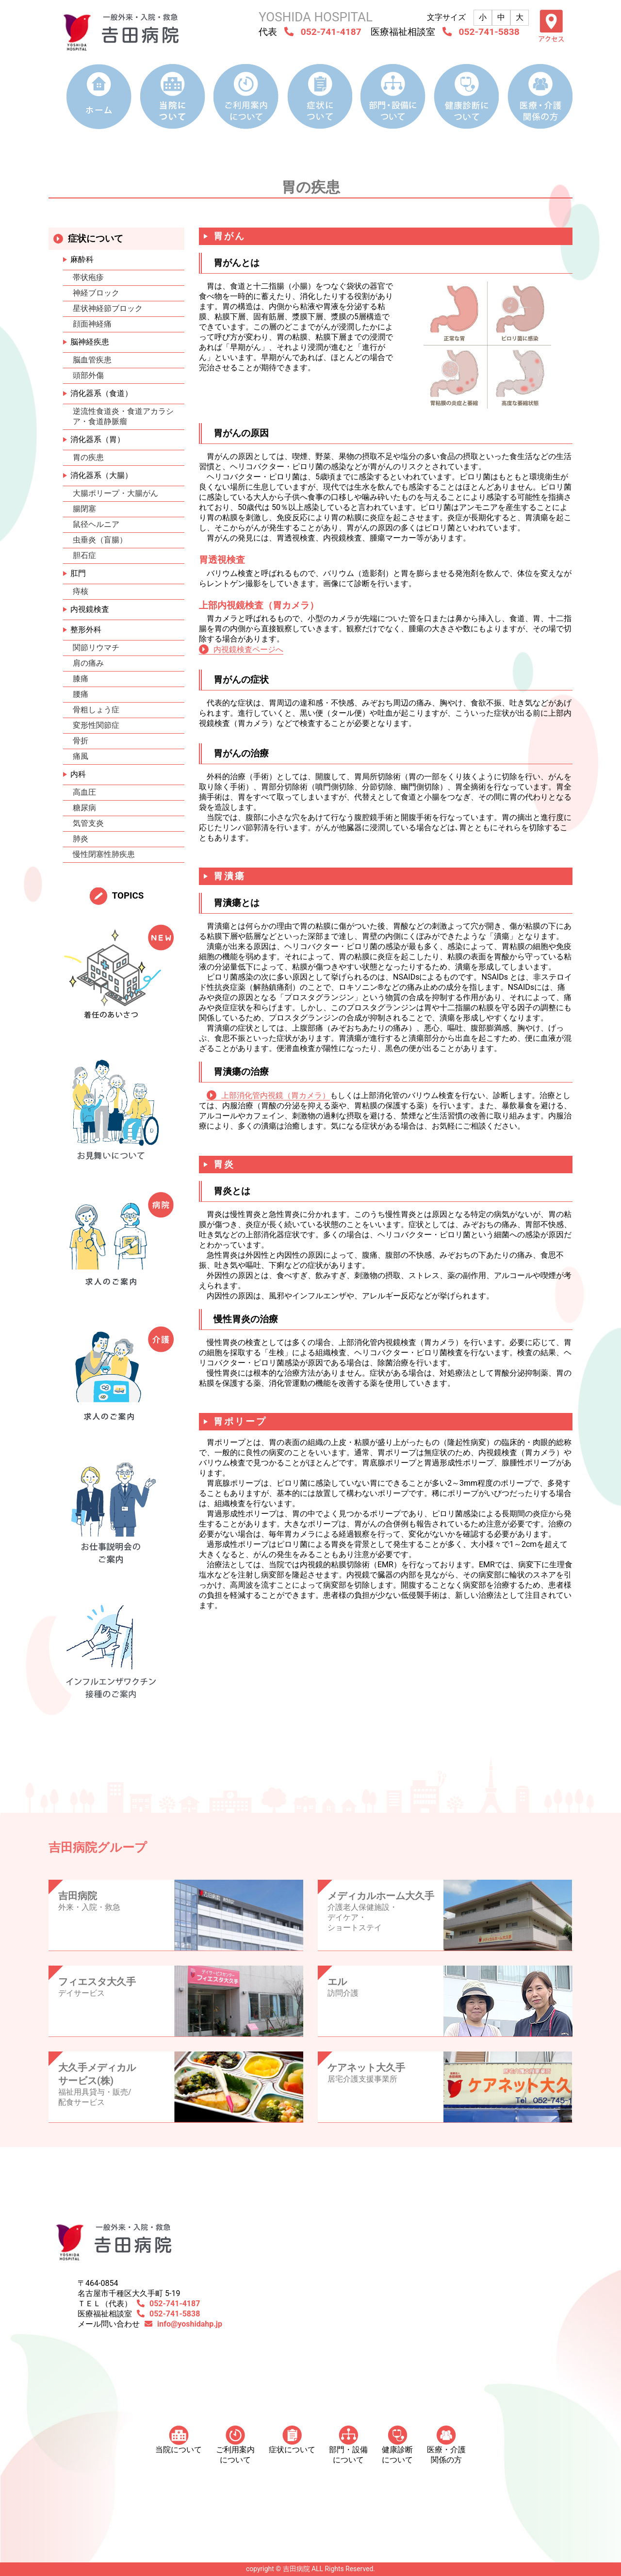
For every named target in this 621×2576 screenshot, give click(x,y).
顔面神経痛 (92, 323)
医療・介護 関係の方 (446, 2445)
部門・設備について (348, 2445)
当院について (178, 2440)
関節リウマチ (96, 647)
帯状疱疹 (88, 277)
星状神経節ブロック (108, 308)
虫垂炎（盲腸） (100, 539)
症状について (292, 2440)
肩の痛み (88, 663)
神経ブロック (96, 292)
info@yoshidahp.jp (189, 2324)
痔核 (80, 591)
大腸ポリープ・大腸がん (115, 493)
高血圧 (84, 792)
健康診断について (397, 2445)
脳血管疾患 (92, 359)
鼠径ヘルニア (96, 524)
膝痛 (80, 678)
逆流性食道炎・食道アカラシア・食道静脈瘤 (123, 416)
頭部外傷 (88, 375)
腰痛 (80, 694)
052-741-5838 (489, 31)
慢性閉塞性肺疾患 (104, 854)
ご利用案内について (235, 2445)
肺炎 (80, 838)
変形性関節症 (96, 725)
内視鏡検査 (89, 609)
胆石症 (84, 555)
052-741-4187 (331, 31)
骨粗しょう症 (96, 709)
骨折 (80, 740)
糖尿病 (84, 807)
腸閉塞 (84, 508)
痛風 (80, 756)
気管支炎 (88, 823)
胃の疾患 (88, 457)
